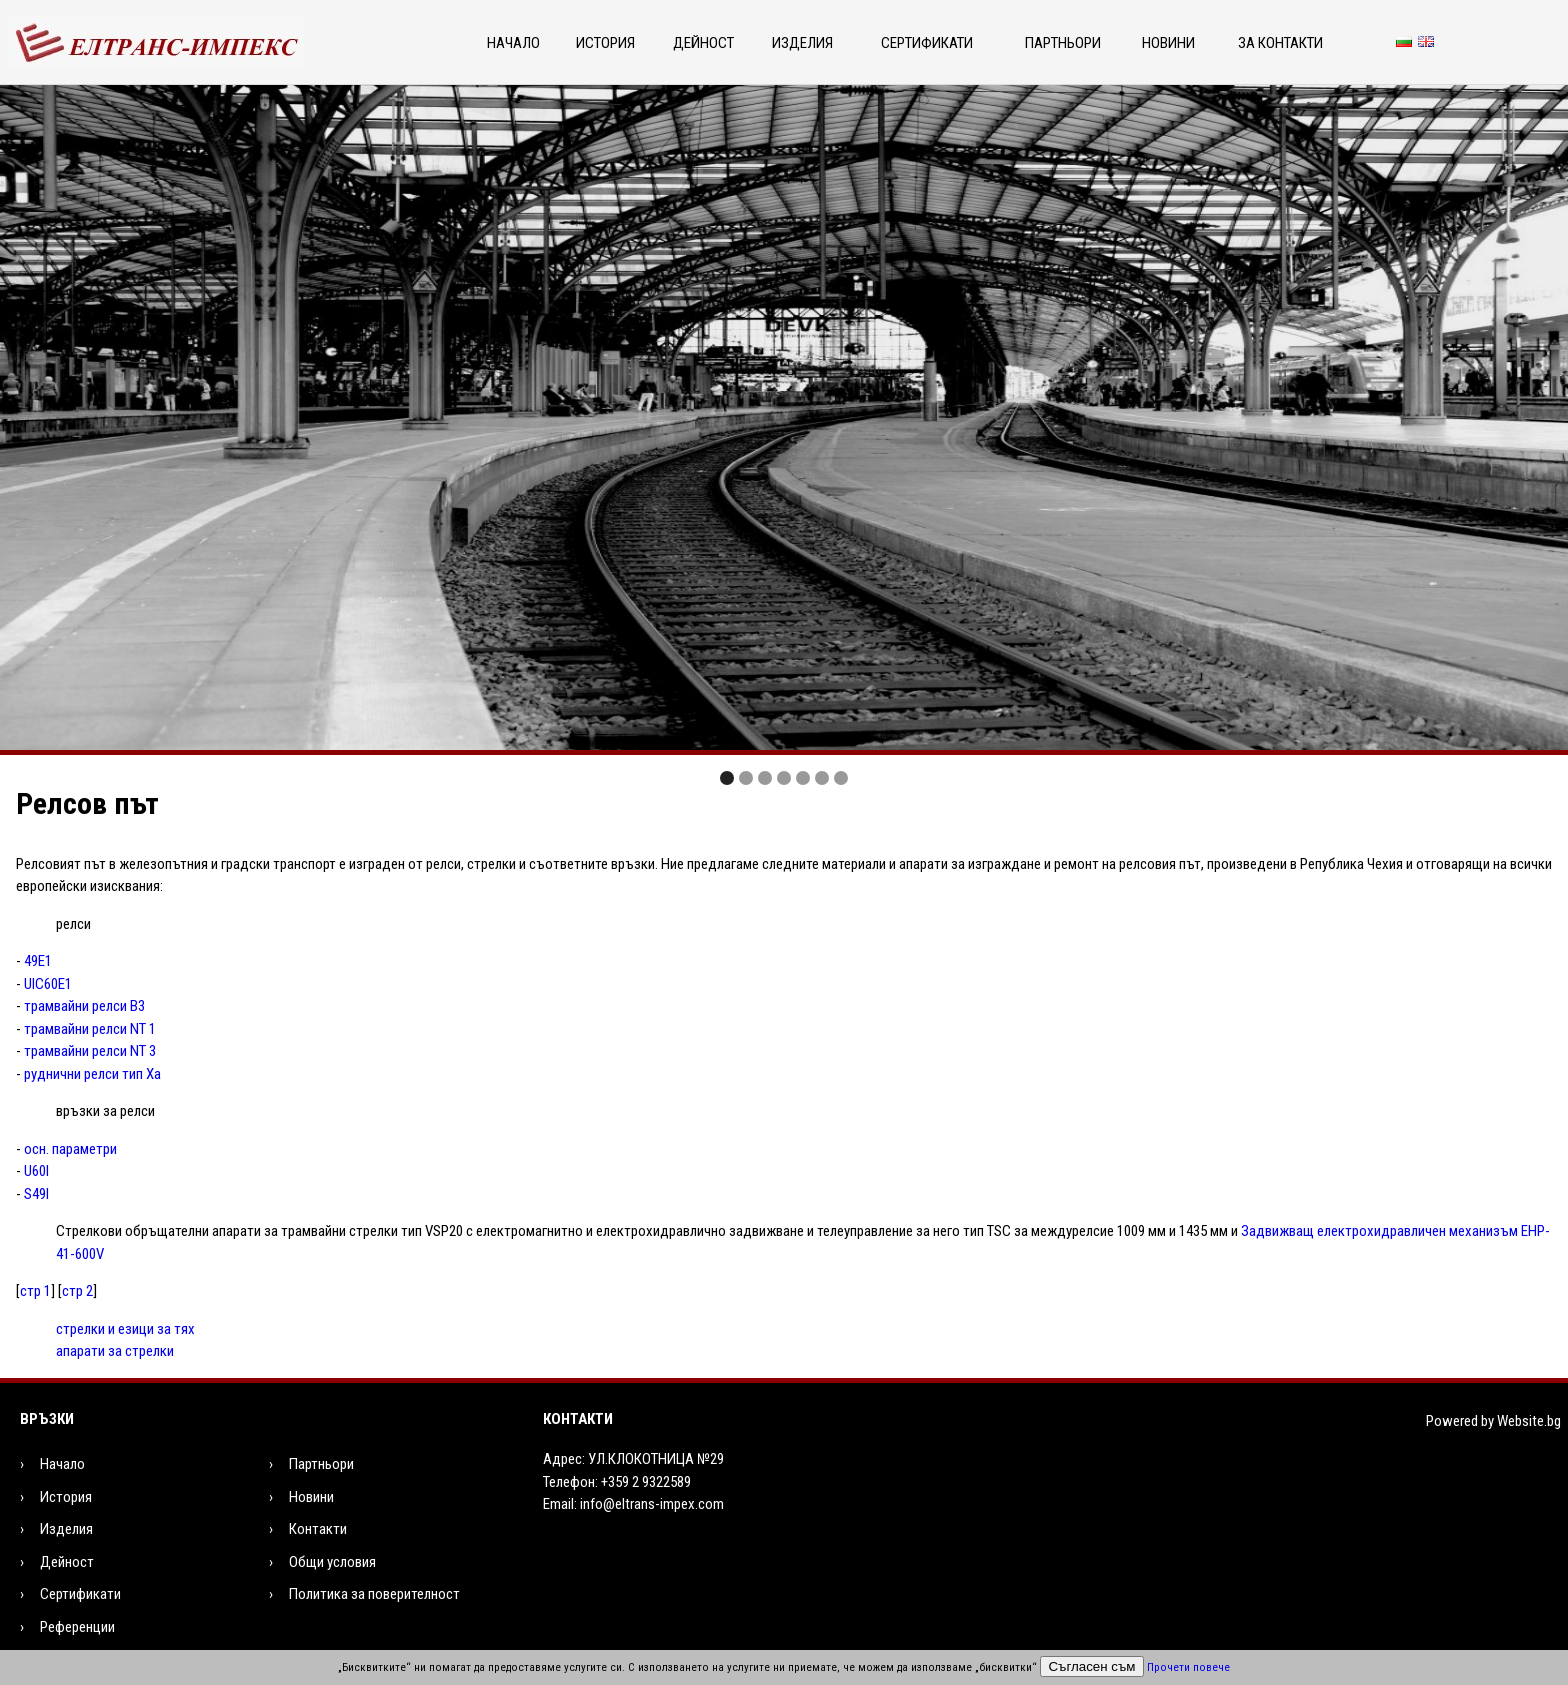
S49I (36, 1194)
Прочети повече (1188, 1667)
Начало (513, 43)
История (605, 43)
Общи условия (332, 1562)
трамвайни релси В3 (84, 1006)
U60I (36, 1171)
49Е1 (38, 961)
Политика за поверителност (374, 1594)
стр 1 (35, 1291)
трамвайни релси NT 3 (90, 1051)
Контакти (318, 1529)
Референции (77, 1627)
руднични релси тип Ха (92, 1074)
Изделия (802, 43)
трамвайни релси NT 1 (90, 1029)
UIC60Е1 (48, 984)
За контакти (1280, 43)
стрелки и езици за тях (125, 1329)
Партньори (1063, 43)
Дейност (703, 43)
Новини (1168, 43)
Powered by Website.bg (1493, 1421)
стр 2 (77, 1291)
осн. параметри (70, 1149)
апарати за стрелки (115, 1351)
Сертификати (927, 43)
